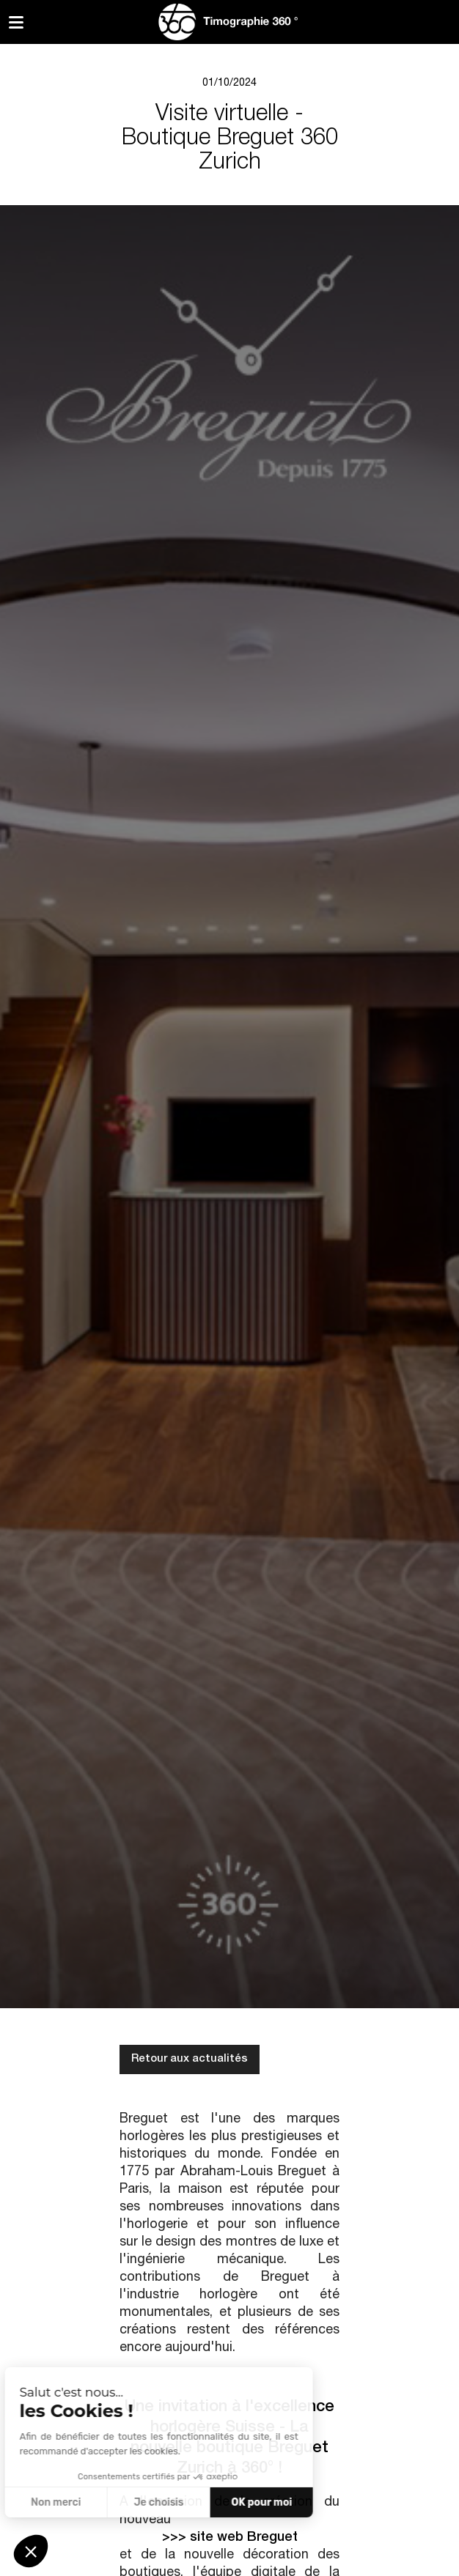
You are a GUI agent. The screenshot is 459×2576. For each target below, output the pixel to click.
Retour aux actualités (189, 2059)
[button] (30, 2551)
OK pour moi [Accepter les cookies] (144, 2502)
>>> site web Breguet (230, 2537)
